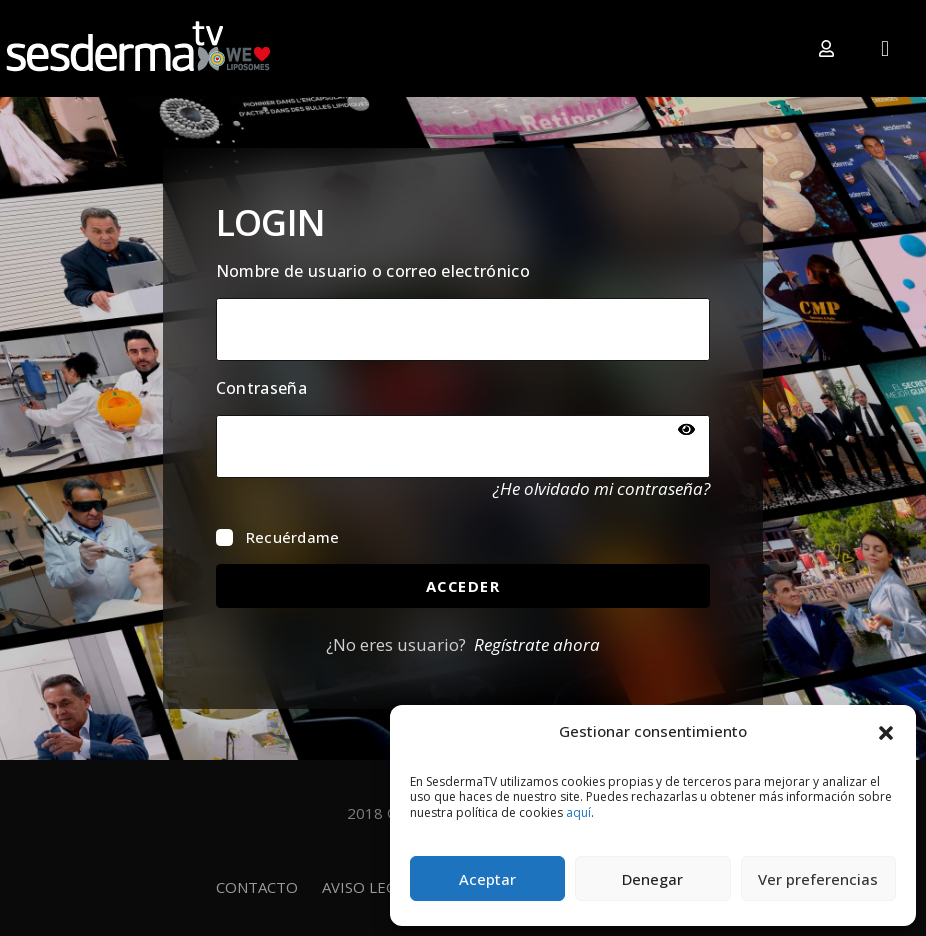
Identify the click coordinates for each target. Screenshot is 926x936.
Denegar (652, 879)
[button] (886, 731)
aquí (578, 812)
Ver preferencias (818, 879)
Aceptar (487, 879)
